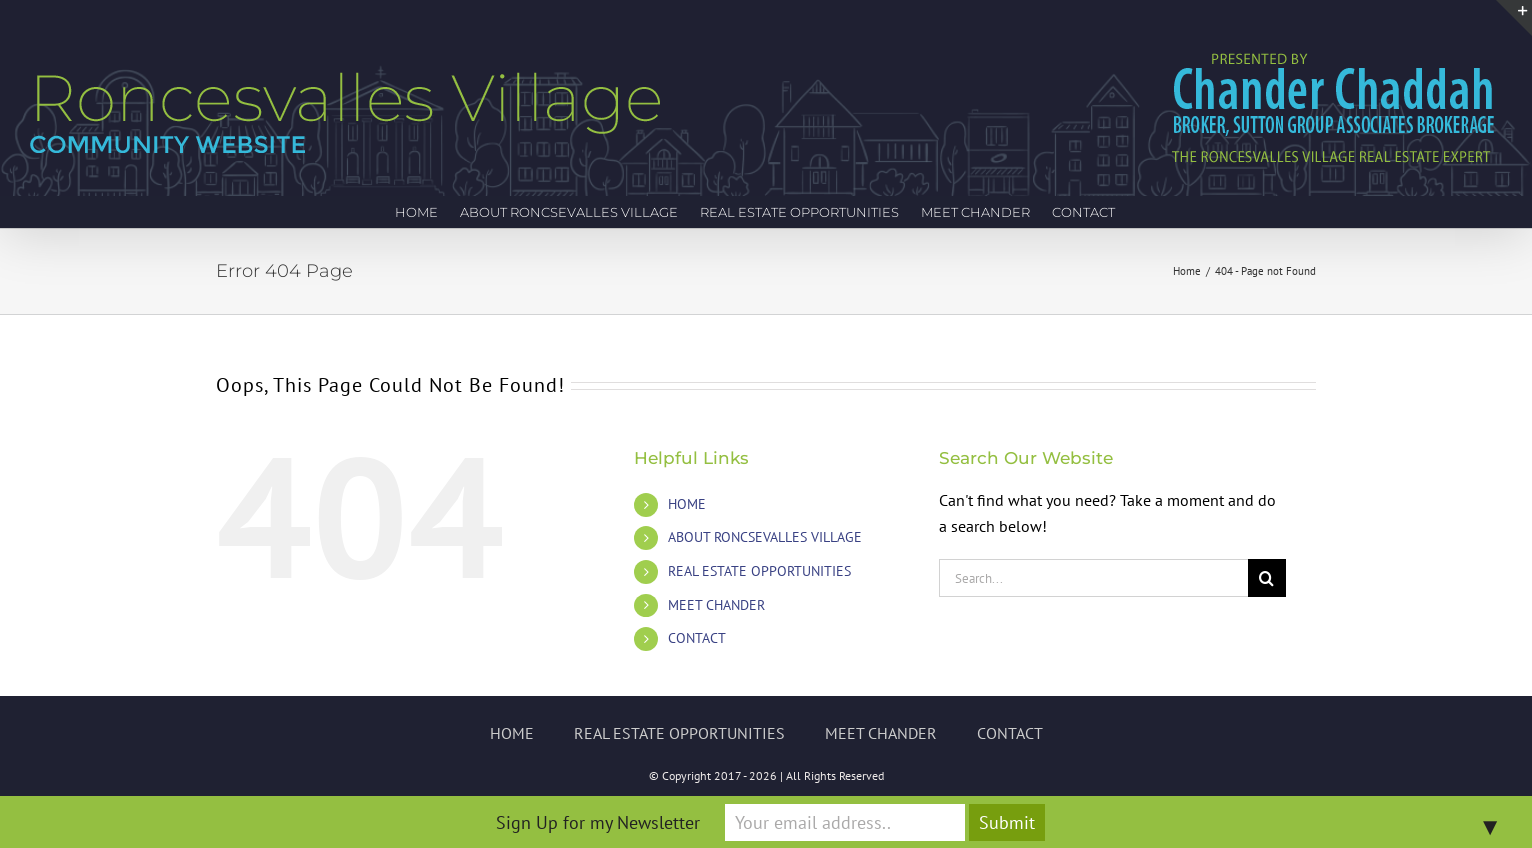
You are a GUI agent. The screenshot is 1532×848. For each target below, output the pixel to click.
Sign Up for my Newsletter (598, 822)
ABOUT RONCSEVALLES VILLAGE (765, 537)
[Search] (1267, 578)
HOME (687, 504)
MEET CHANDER (716, 605)
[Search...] (1093, 578)
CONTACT (697, 638)
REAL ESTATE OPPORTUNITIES (759, 571)
